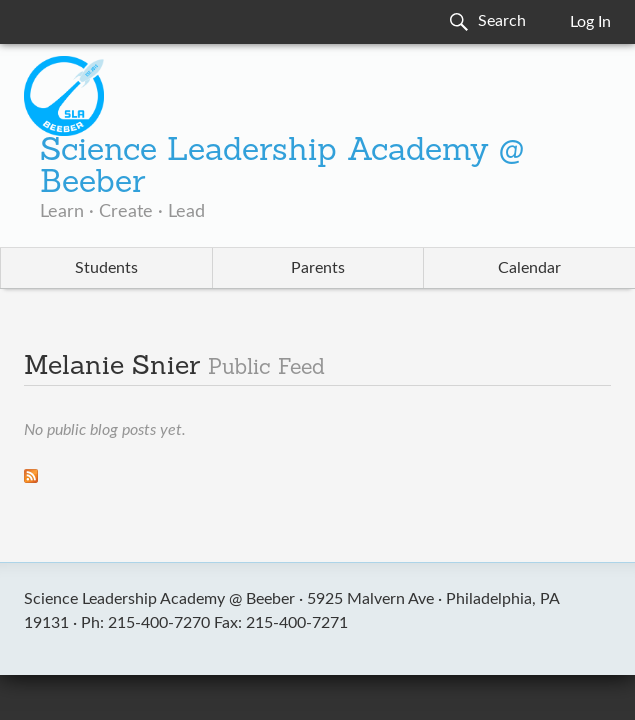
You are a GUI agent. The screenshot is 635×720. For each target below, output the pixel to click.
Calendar (529, 268)
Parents (318, 268)
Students (106, 268)
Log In (590, 22)
